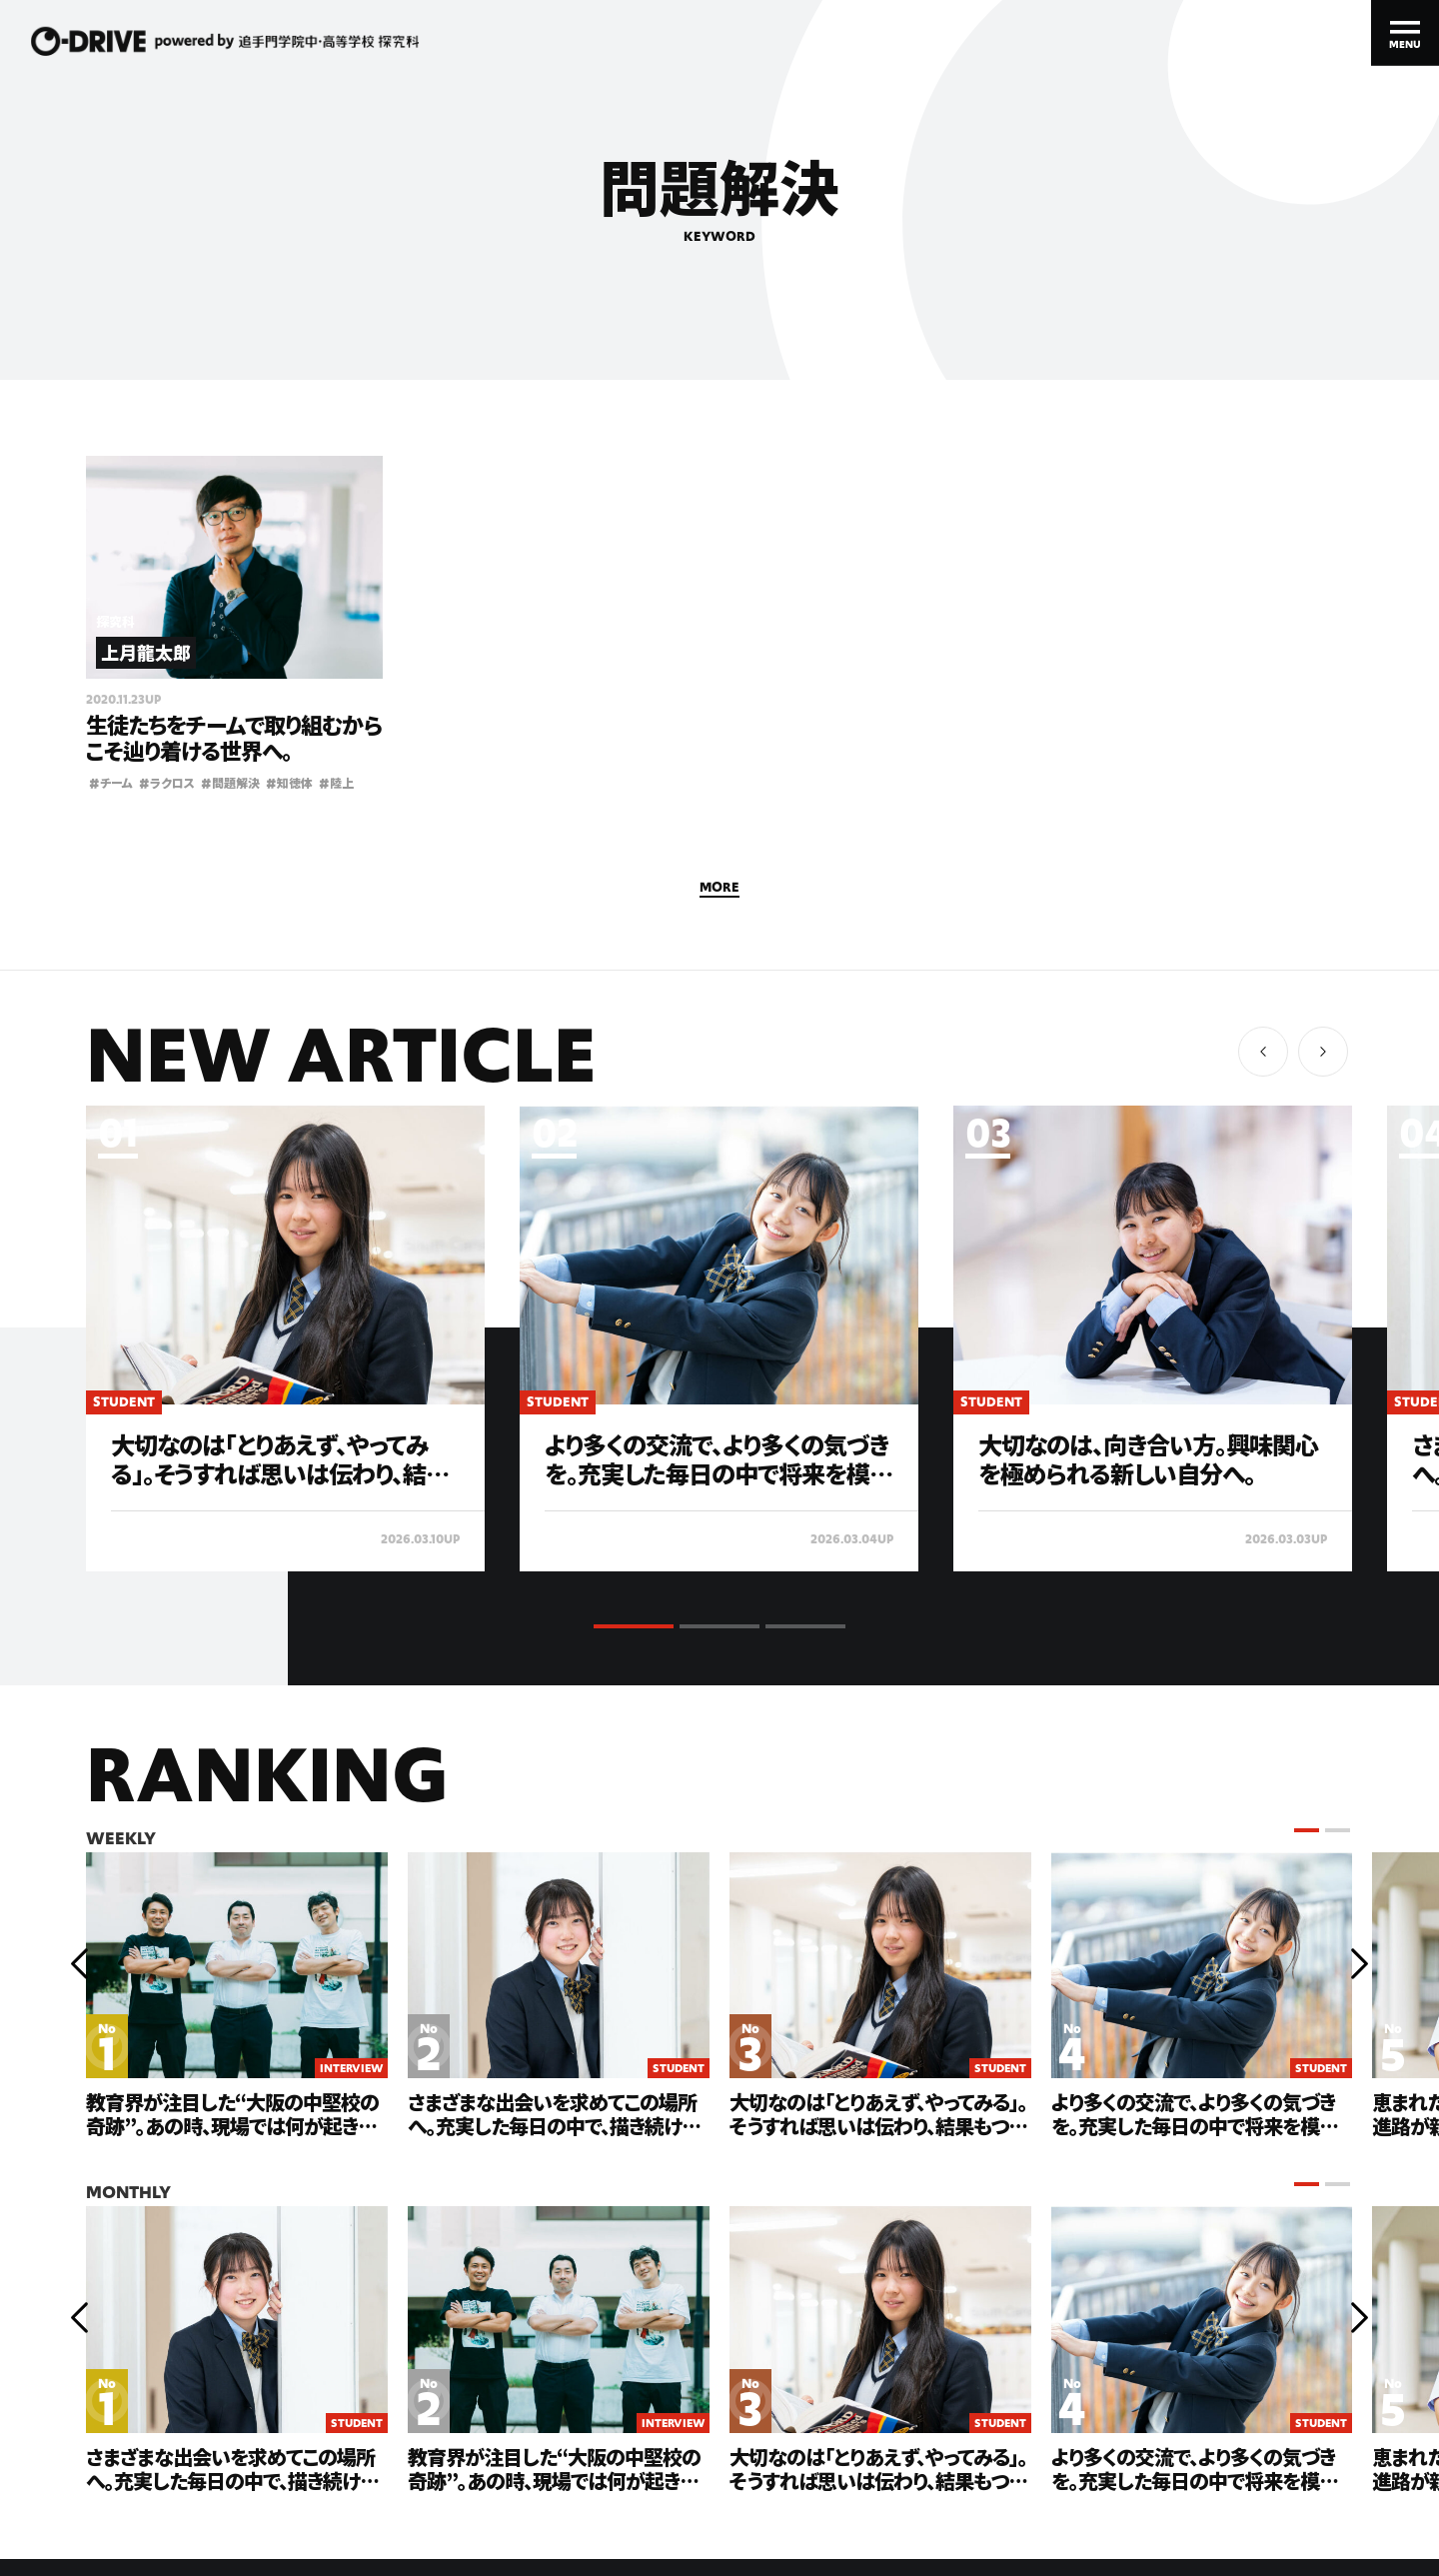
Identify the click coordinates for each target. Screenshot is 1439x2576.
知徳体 (289, 782)
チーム (111, 782)
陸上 (336, 782)
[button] (1323, 1052)
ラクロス (167, 782)
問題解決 (230, 782)
